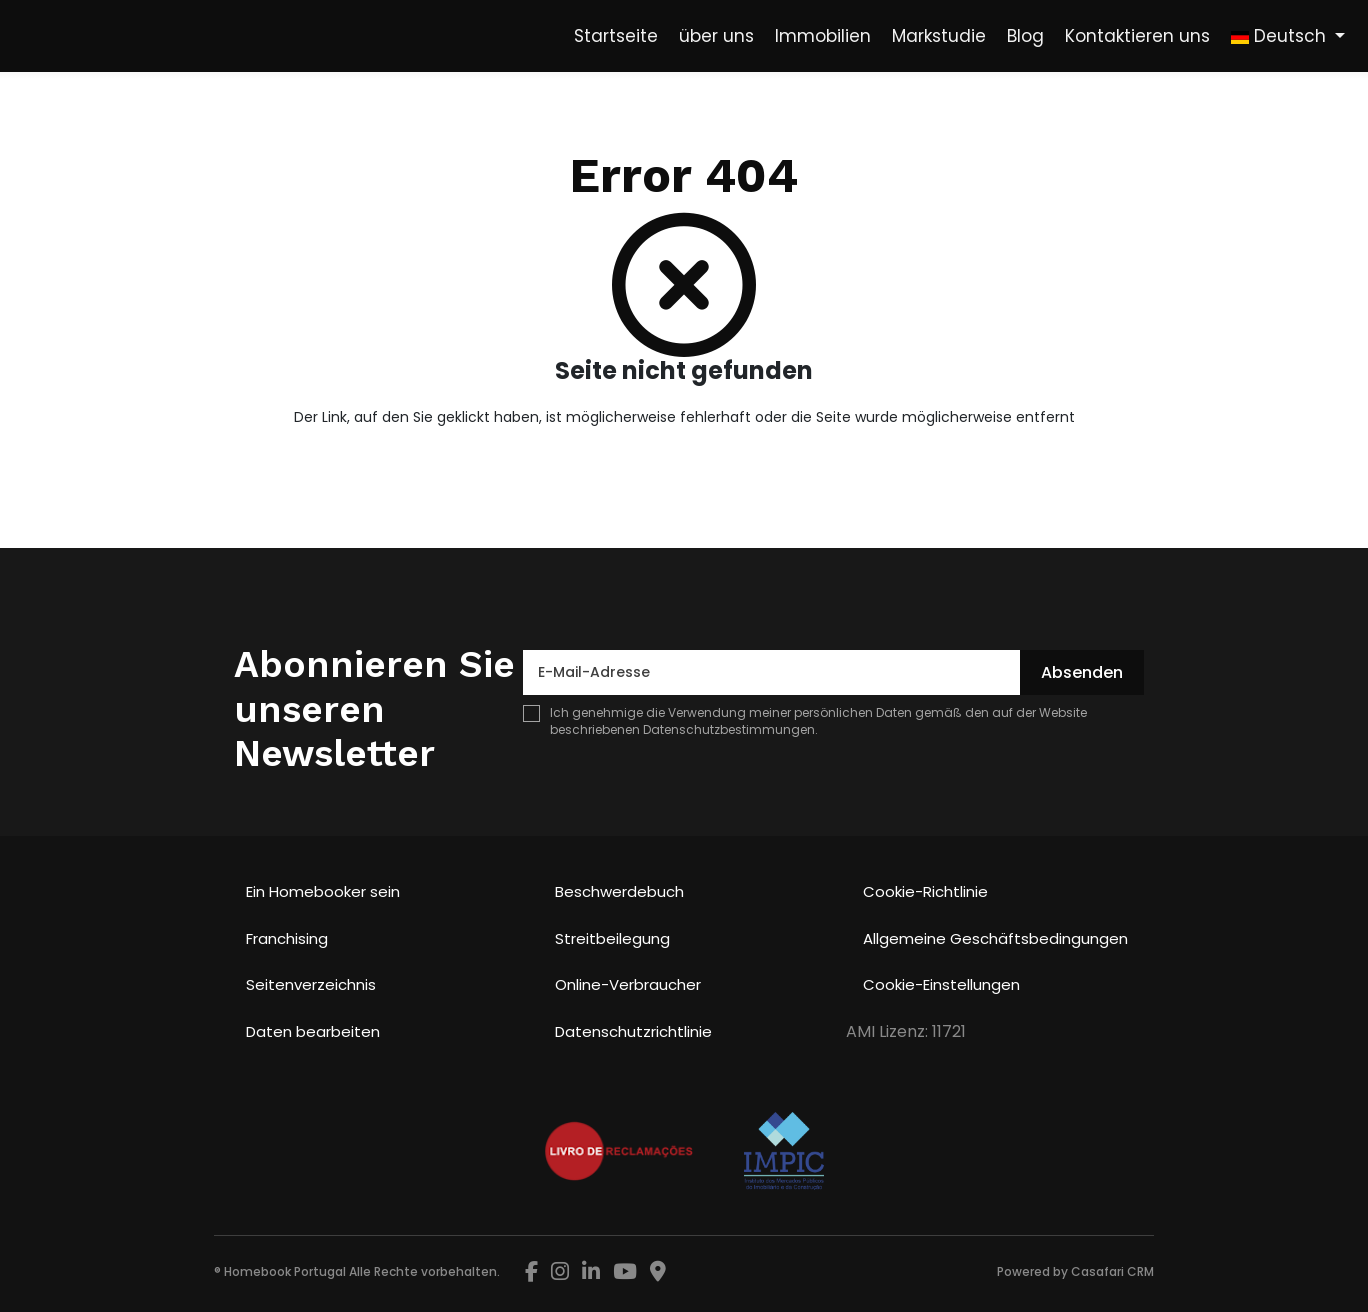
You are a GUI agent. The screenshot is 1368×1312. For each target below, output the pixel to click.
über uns (716, 36)
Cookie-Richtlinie (925, 891)
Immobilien (823, 36)
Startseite (616, 36)
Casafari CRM (1112, 1271)
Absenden (1082, 672)
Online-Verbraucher (628, 984)
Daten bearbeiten (313, 1031)
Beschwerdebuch (619, 891)
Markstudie (939, 36)
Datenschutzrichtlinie (633, 1031)
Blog (1025, 36)
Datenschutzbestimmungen (729, 729)
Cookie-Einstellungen (941, 984)
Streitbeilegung (612, 938)
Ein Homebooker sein (323, 891)
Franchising (287, 938)
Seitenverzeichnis (311, 984)
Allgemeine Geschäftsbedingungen (995, 938)
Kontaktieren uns (1137, 36)
